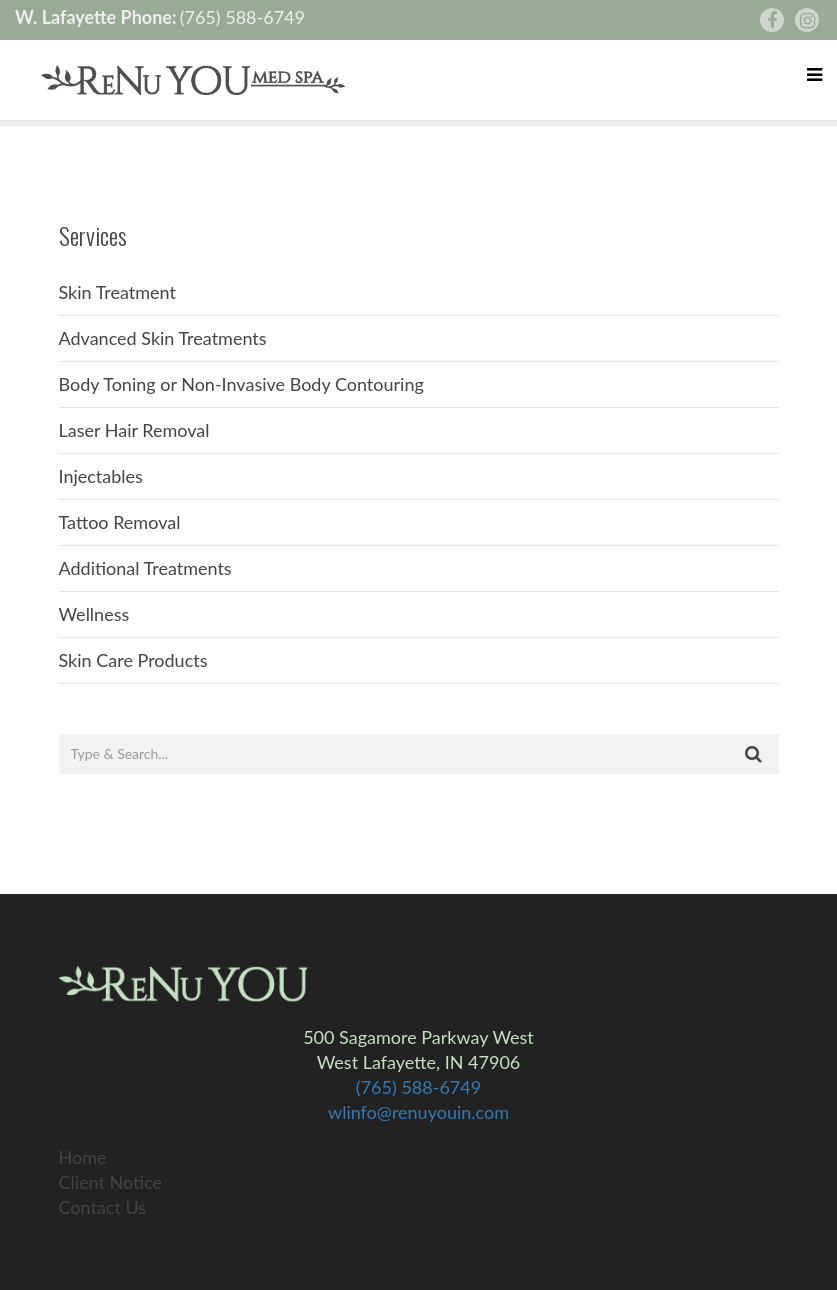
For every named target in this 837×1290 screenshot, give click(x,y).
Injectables (101, 476)
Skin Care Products (133, 660)
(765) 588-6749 (242, 17)
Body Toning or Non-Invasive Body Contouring (241, 384)
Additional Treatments (145, 568)
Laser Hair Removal (134, 430)
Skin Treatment (118, 292)
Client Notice (111, 1182)
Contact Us (103, 1207)
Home (83, 1157)
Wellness (94, 614)
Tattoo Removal (120, 522)
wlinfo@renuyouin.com (418, 1112)
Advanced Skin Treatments (163, 338)
